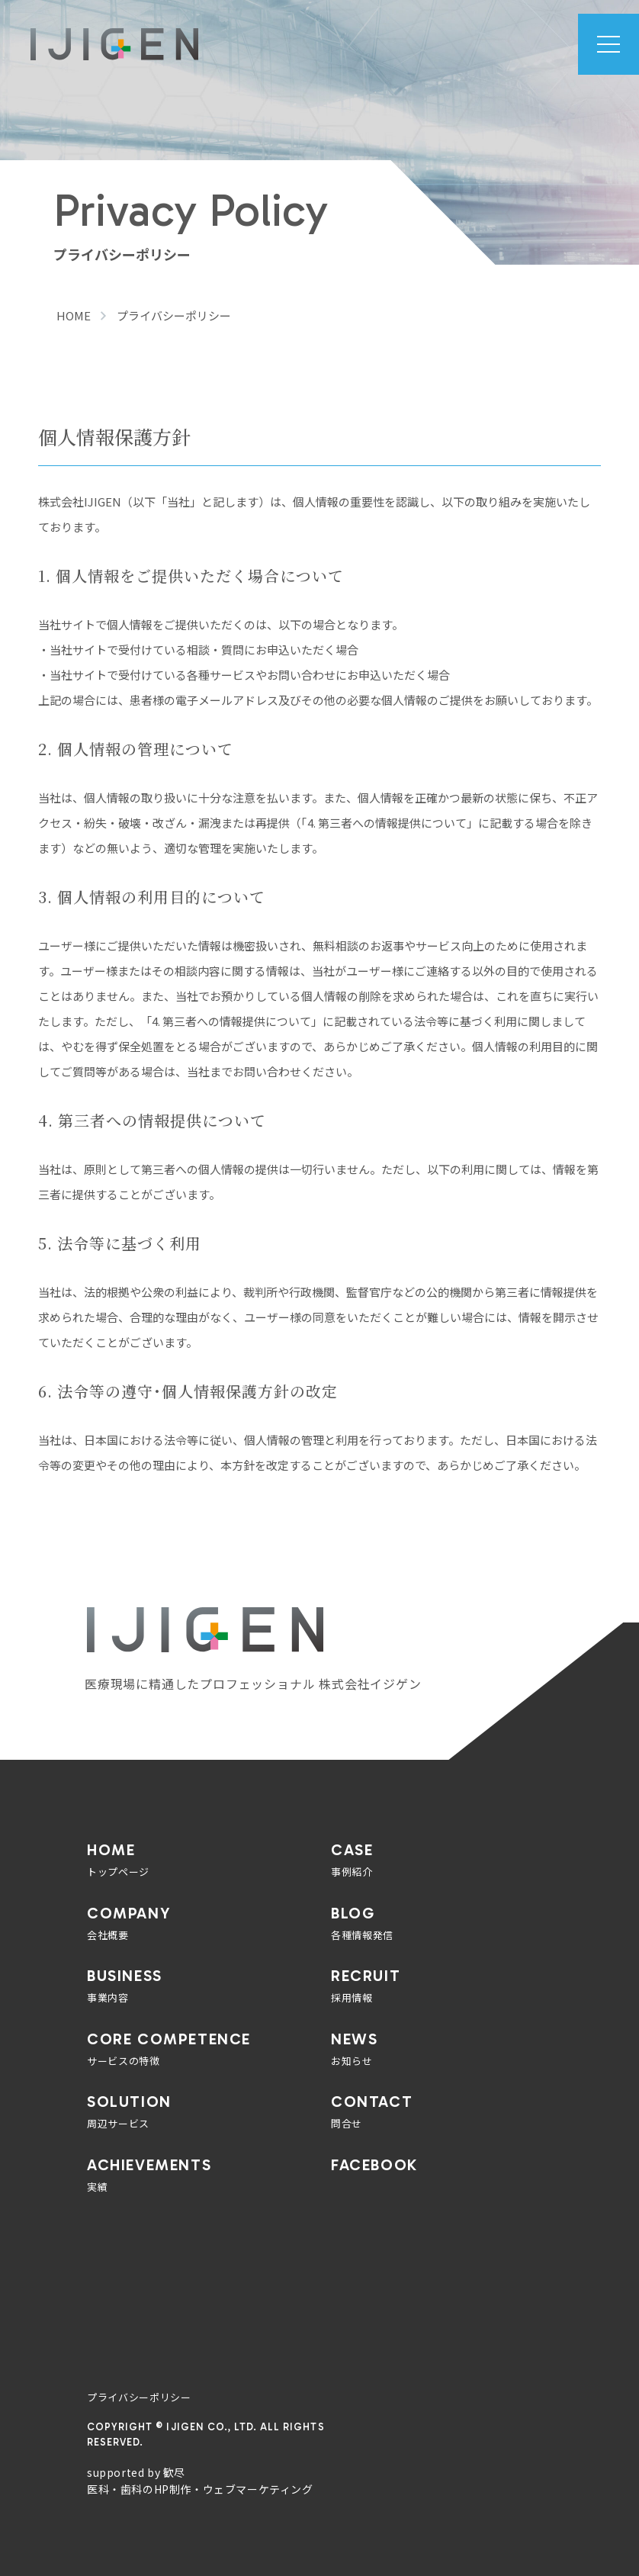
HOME (73, 315)
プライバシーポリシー (139, 2397)
